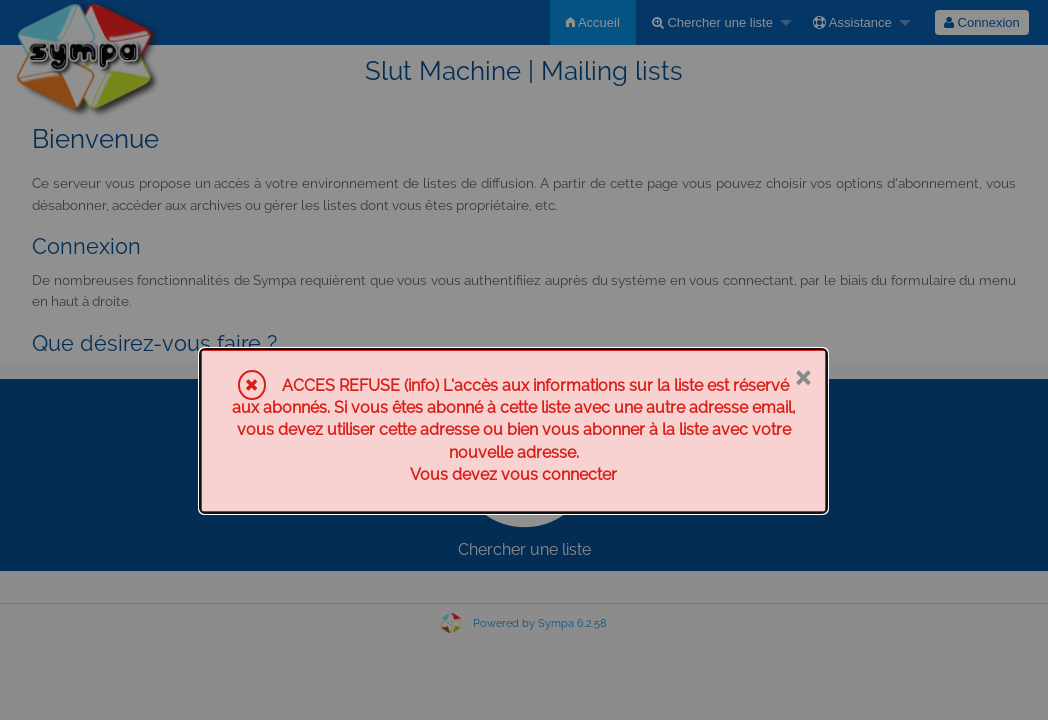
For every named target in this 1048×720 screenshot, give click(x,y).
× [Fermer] (802, 376)
